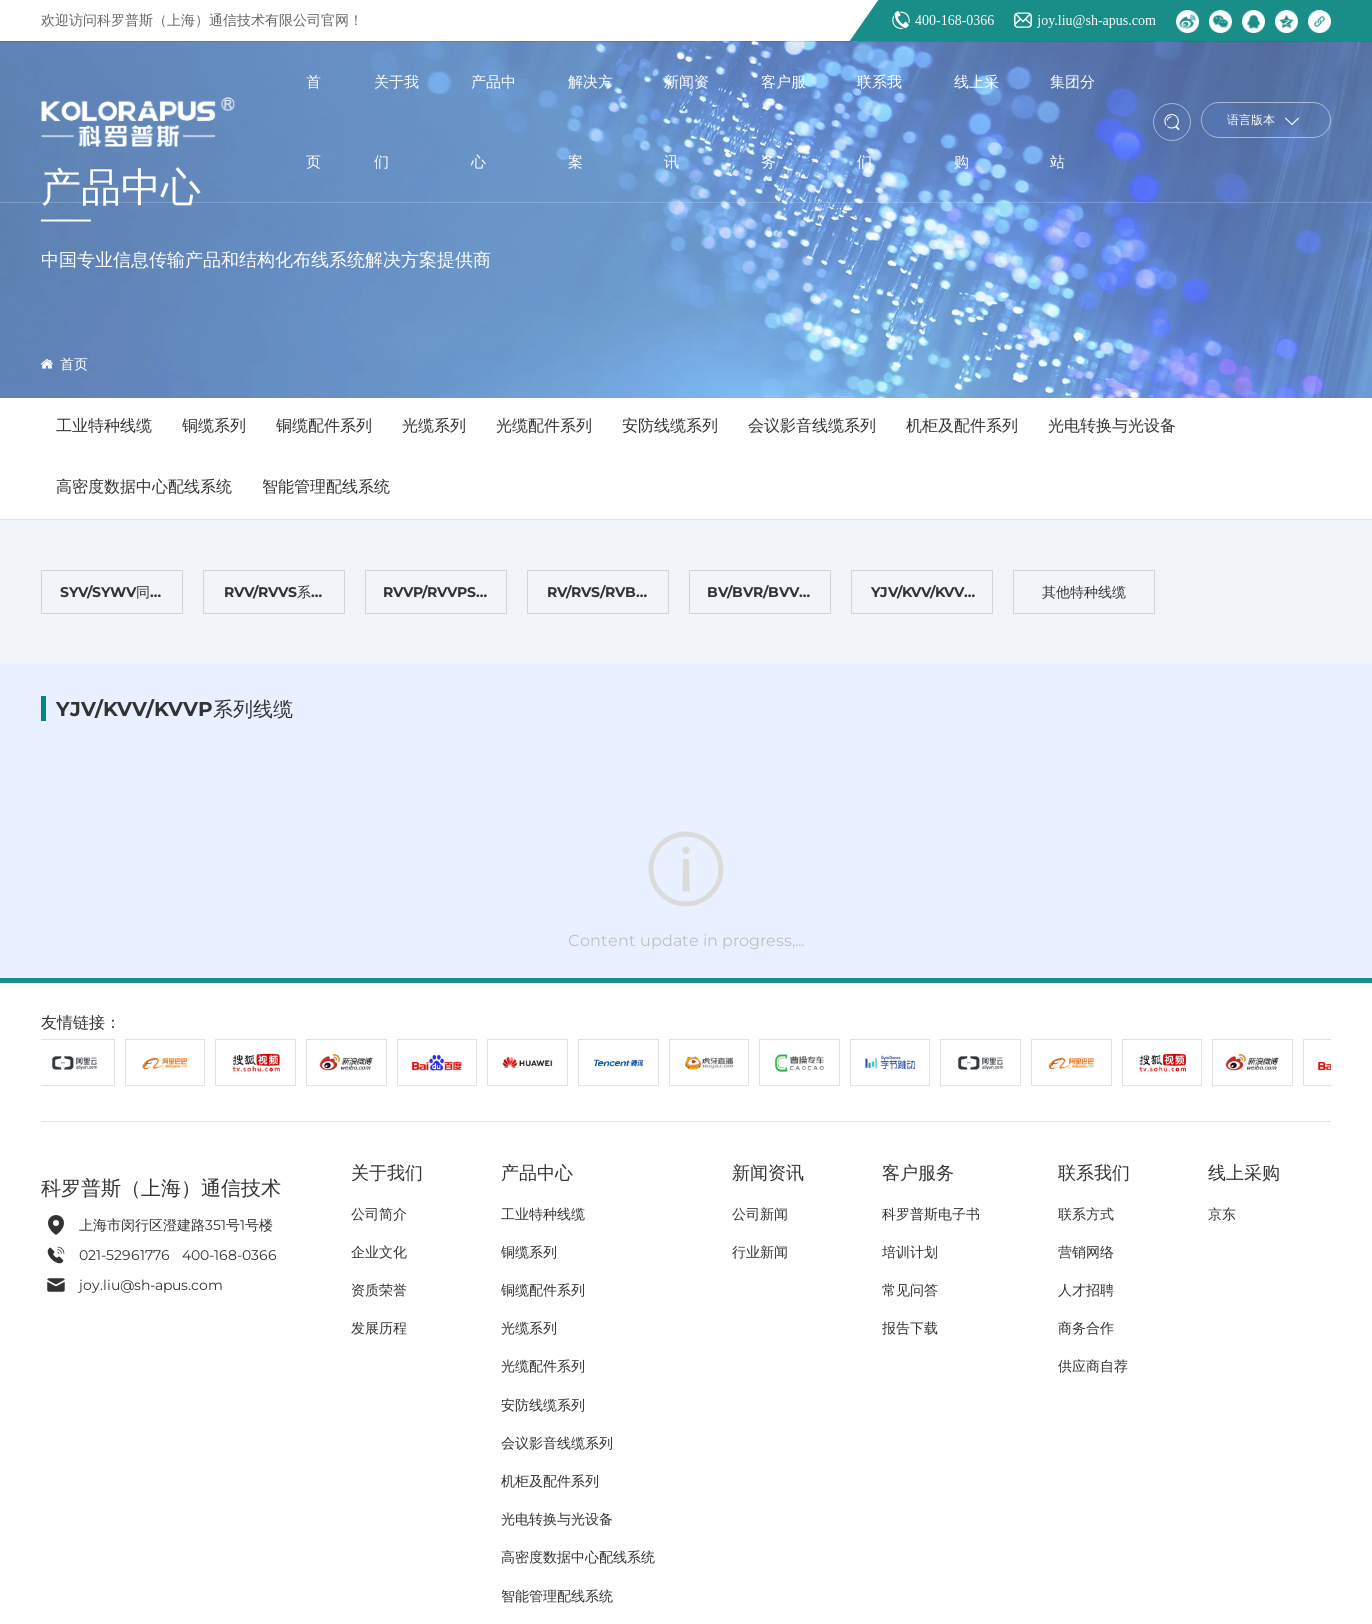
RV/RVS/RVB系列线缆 (598, 598)
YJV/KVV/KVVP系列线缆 (922, 598)
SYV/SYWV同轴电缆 (112, 598)
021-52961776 (126, 1255)
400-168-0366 (954, 20)
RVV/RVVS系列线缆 (274, 598)
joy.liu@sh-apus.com (1096, 20)
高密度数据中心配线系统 (144, 486)
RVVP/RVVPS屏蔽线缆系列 (436, 598)
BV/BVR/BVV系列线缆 (760, 598)
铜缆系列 (214, 425)
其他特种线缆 (1084, 592)
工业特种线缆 (104, 425)
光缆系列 (434, 425)
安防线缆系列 (670, 425)
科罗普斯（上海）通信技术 (161, 1188)
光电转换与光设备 (1112, 425)
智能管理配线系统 (326, 486)
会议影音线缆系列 (812, 425)
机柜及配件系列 (962, 425)
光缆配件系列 (544, 425)
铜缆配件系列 (324, 425)
